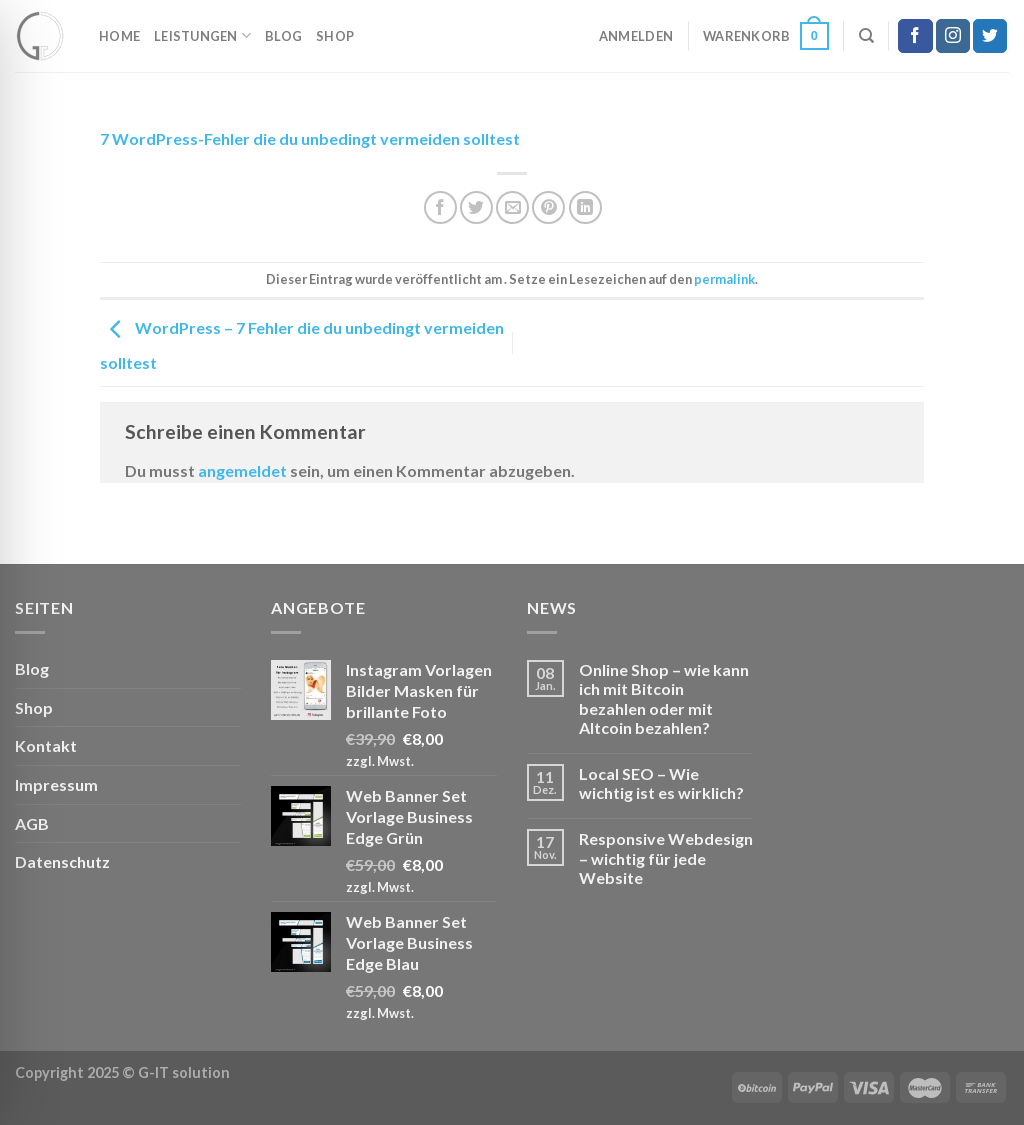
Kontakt (46, 745)
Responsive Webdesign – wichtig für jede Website (666, 857)
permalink (724, 279)
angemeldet (242, 470)
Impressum (56, 784)
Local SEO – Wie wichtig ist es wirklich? (661, 783)
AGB (32, 823)
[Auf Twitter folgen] (990, 36)
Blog (283, 36)
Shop (335, 36)
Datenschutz (62, 861)
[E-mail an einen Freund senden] (512, 207)
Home (119, 36)
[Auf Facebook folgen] (915, 36)
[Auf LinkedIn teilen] (585, 207)
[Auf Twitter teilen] (476, 207)
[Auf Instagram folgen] (953, 36)
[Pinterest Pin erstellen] (548, 207)
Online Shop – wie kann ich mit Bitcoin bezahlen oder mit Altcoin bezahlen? (664, 698)
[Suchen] (866, 36)
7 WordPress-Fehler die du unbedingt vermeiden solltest (310, 138)
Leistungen (202, 35)
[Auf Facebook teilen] (440, 207)
